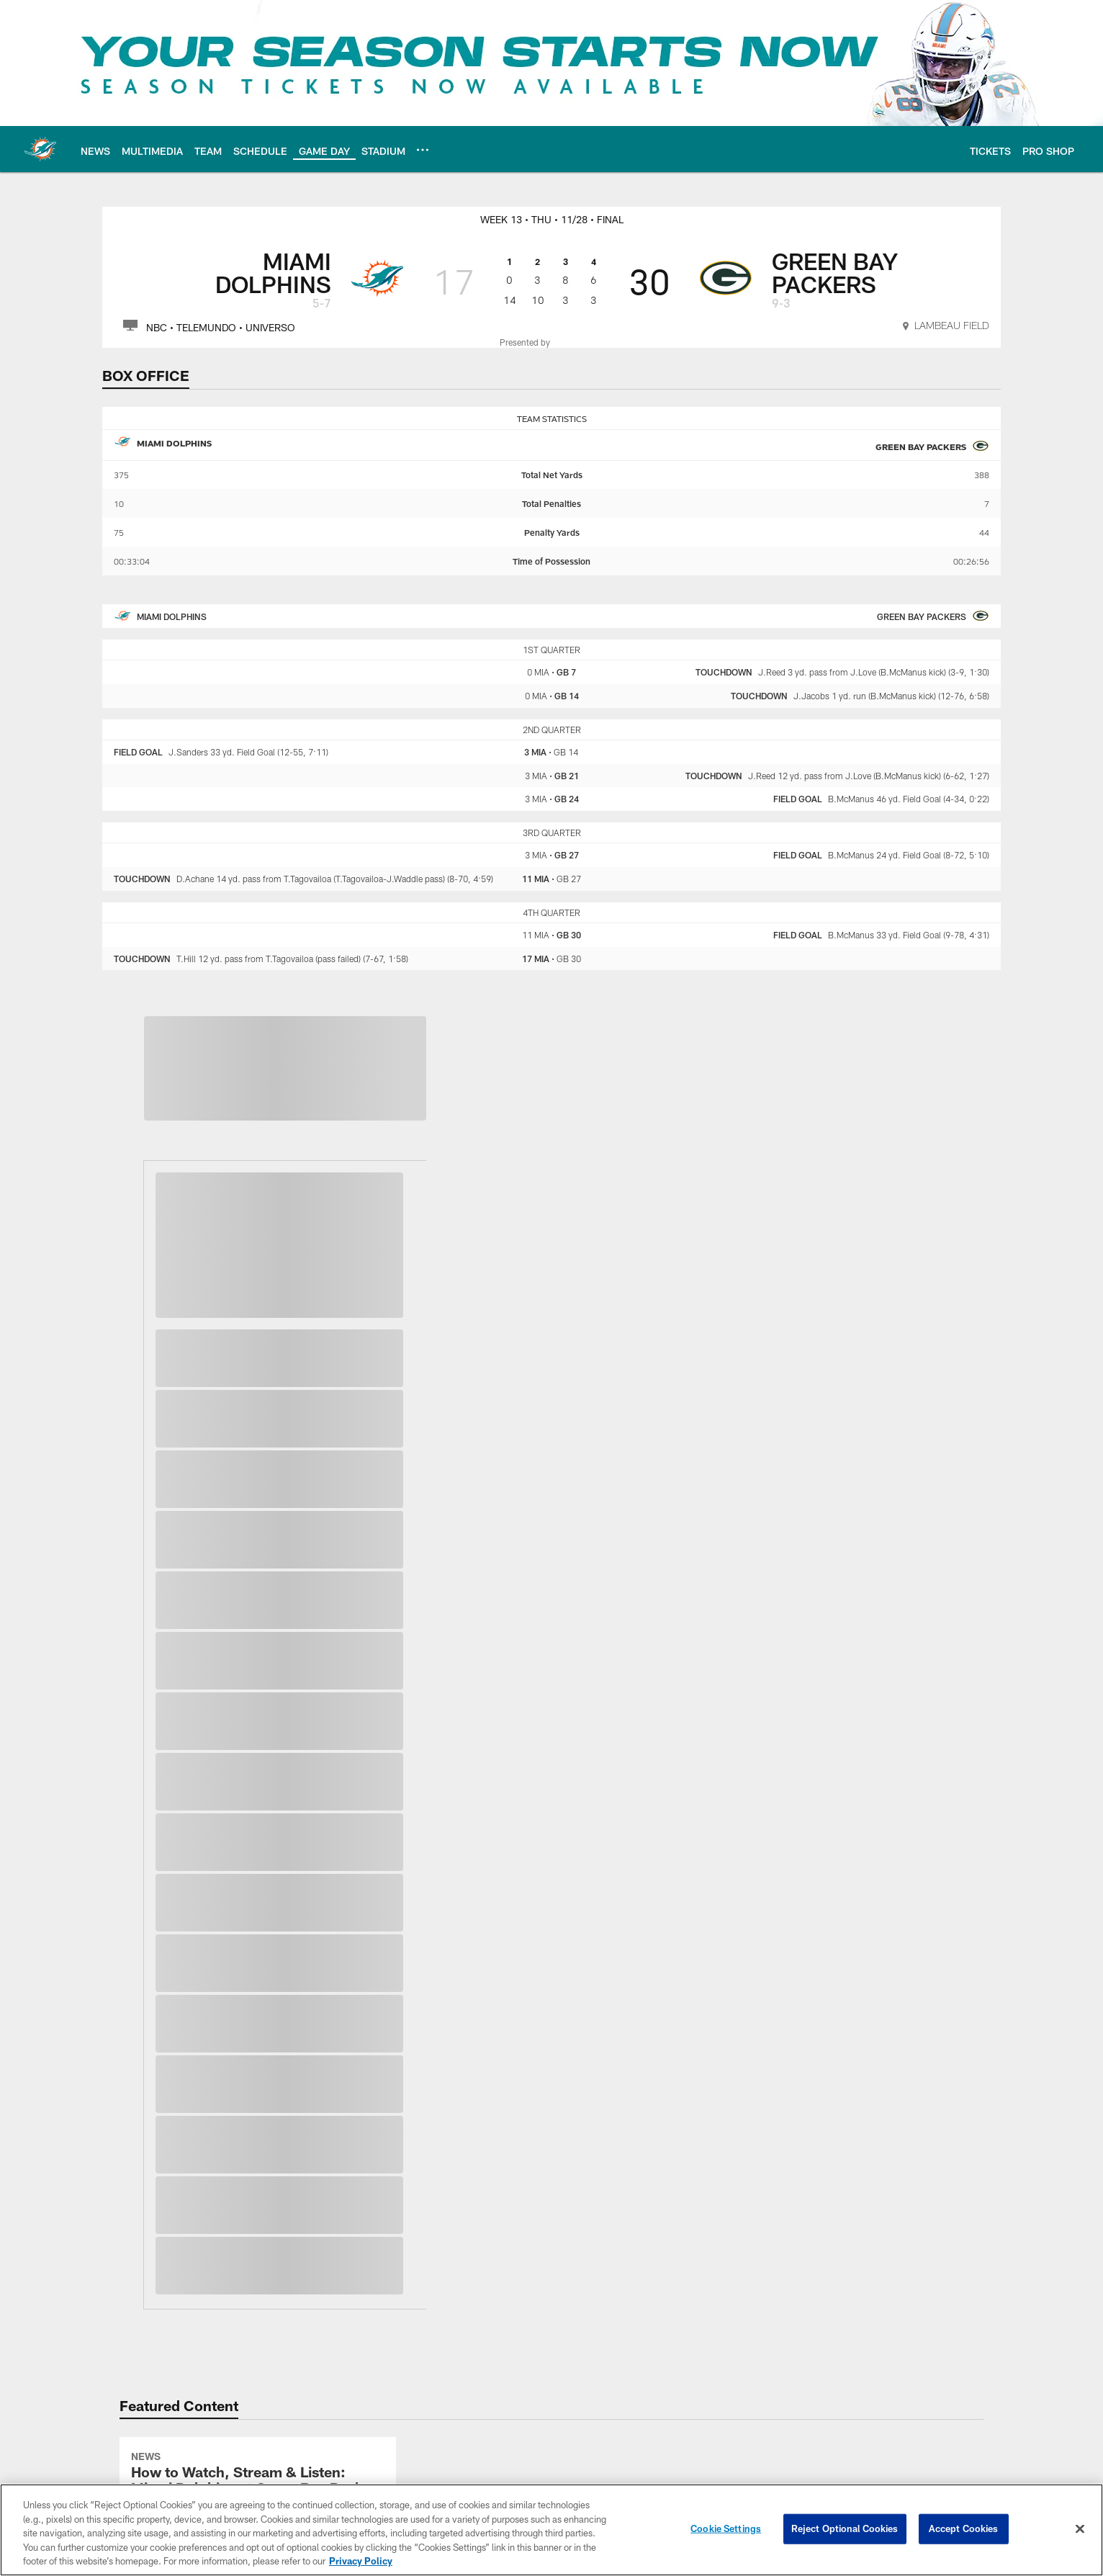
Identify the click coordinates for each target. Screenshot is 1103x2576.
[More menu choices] (422, 150)
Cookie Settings (725, 2528)
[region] (551, 2530)
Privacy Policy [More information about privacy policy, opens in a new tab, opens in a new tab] (360, 2561)
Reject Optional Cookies (845, 2528)
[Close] (1080, 2529)
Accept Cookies (964, 2528)
